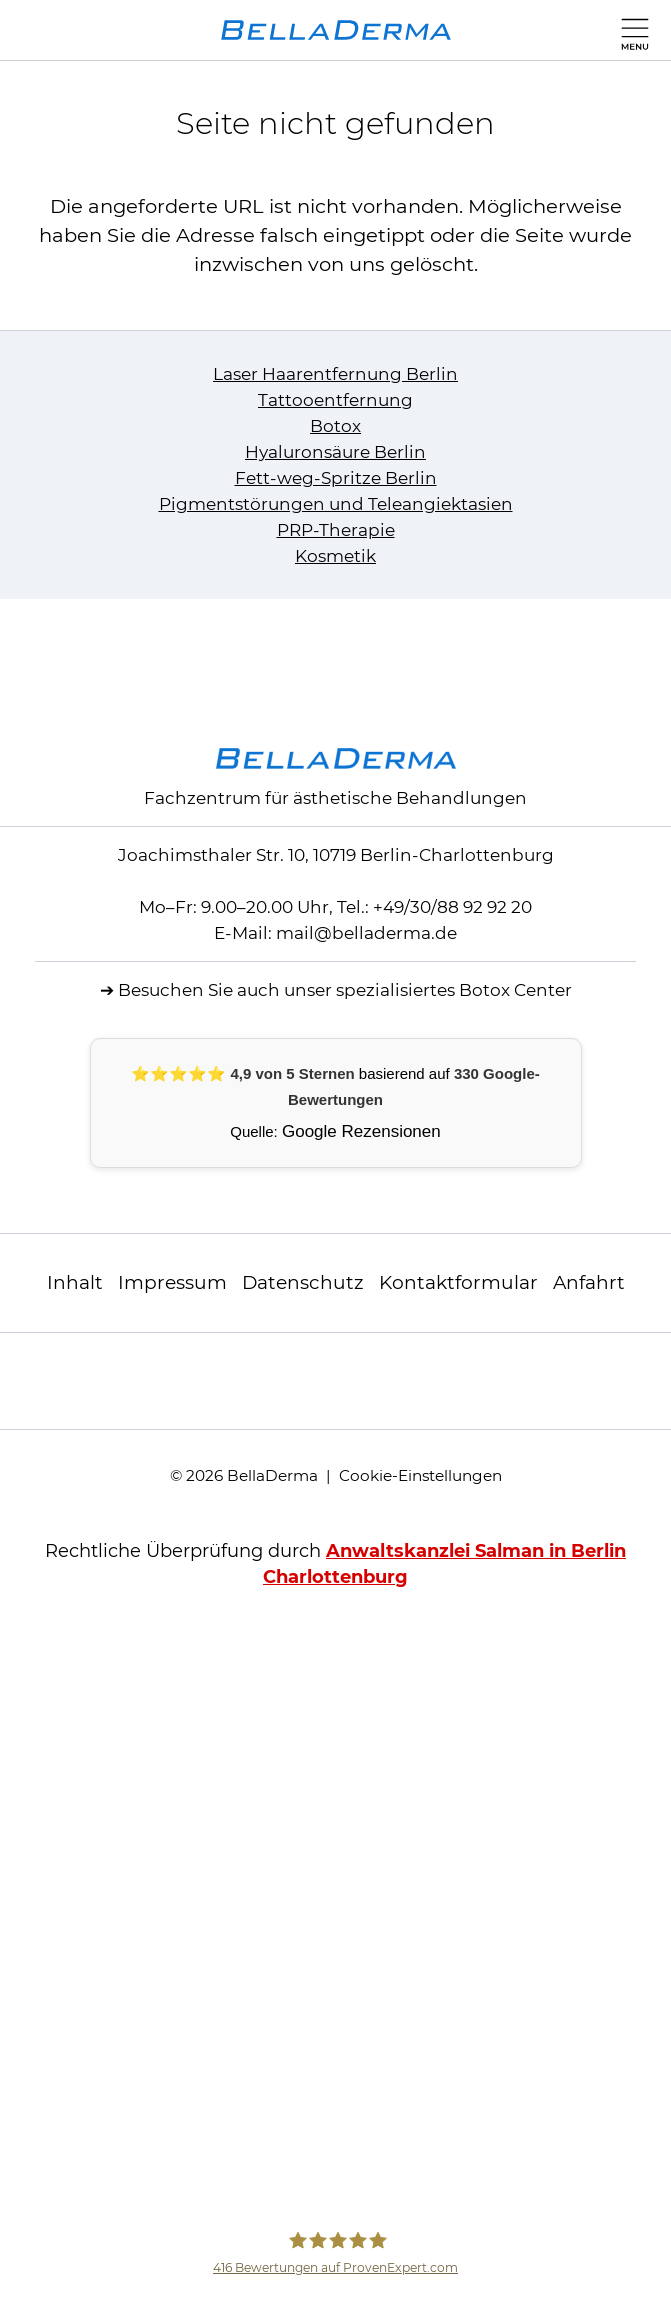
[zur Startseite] (336, 30)
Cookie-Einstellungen (420, 1475)
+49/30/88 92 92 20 (452, 907)
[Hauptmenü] (630, 30)
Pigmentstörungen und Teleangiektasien (336, 504)
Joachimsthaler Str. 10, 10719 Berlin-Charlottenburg (336, 855)
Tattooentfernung (335, 400)
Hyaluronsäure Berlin (335, 452)
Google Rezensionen (361, 1131)
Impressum (172, 1282)
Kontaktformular (458, 1282)
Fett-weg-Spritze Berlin (336, 478)
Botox (335, 426)
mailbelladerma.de (366, 933)
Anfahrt (589, 1282)
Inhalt (75, 1282)
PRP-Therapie (336, 530)
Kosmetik (335, 556)
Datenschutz (303, 1282)
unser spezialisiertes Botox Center (428, 990)
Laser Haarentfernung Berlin (335, 374)
